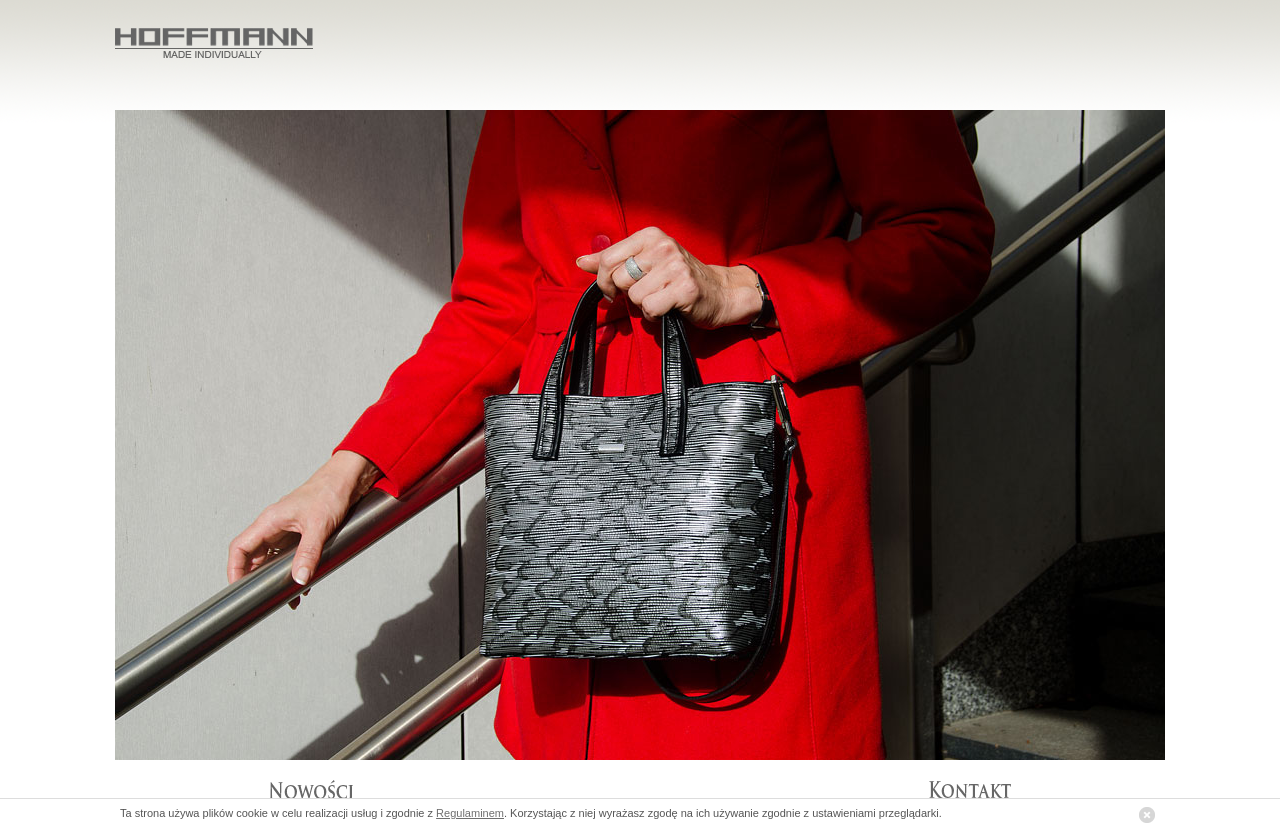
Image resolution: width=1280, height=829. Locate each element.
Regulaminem (470, 813)
